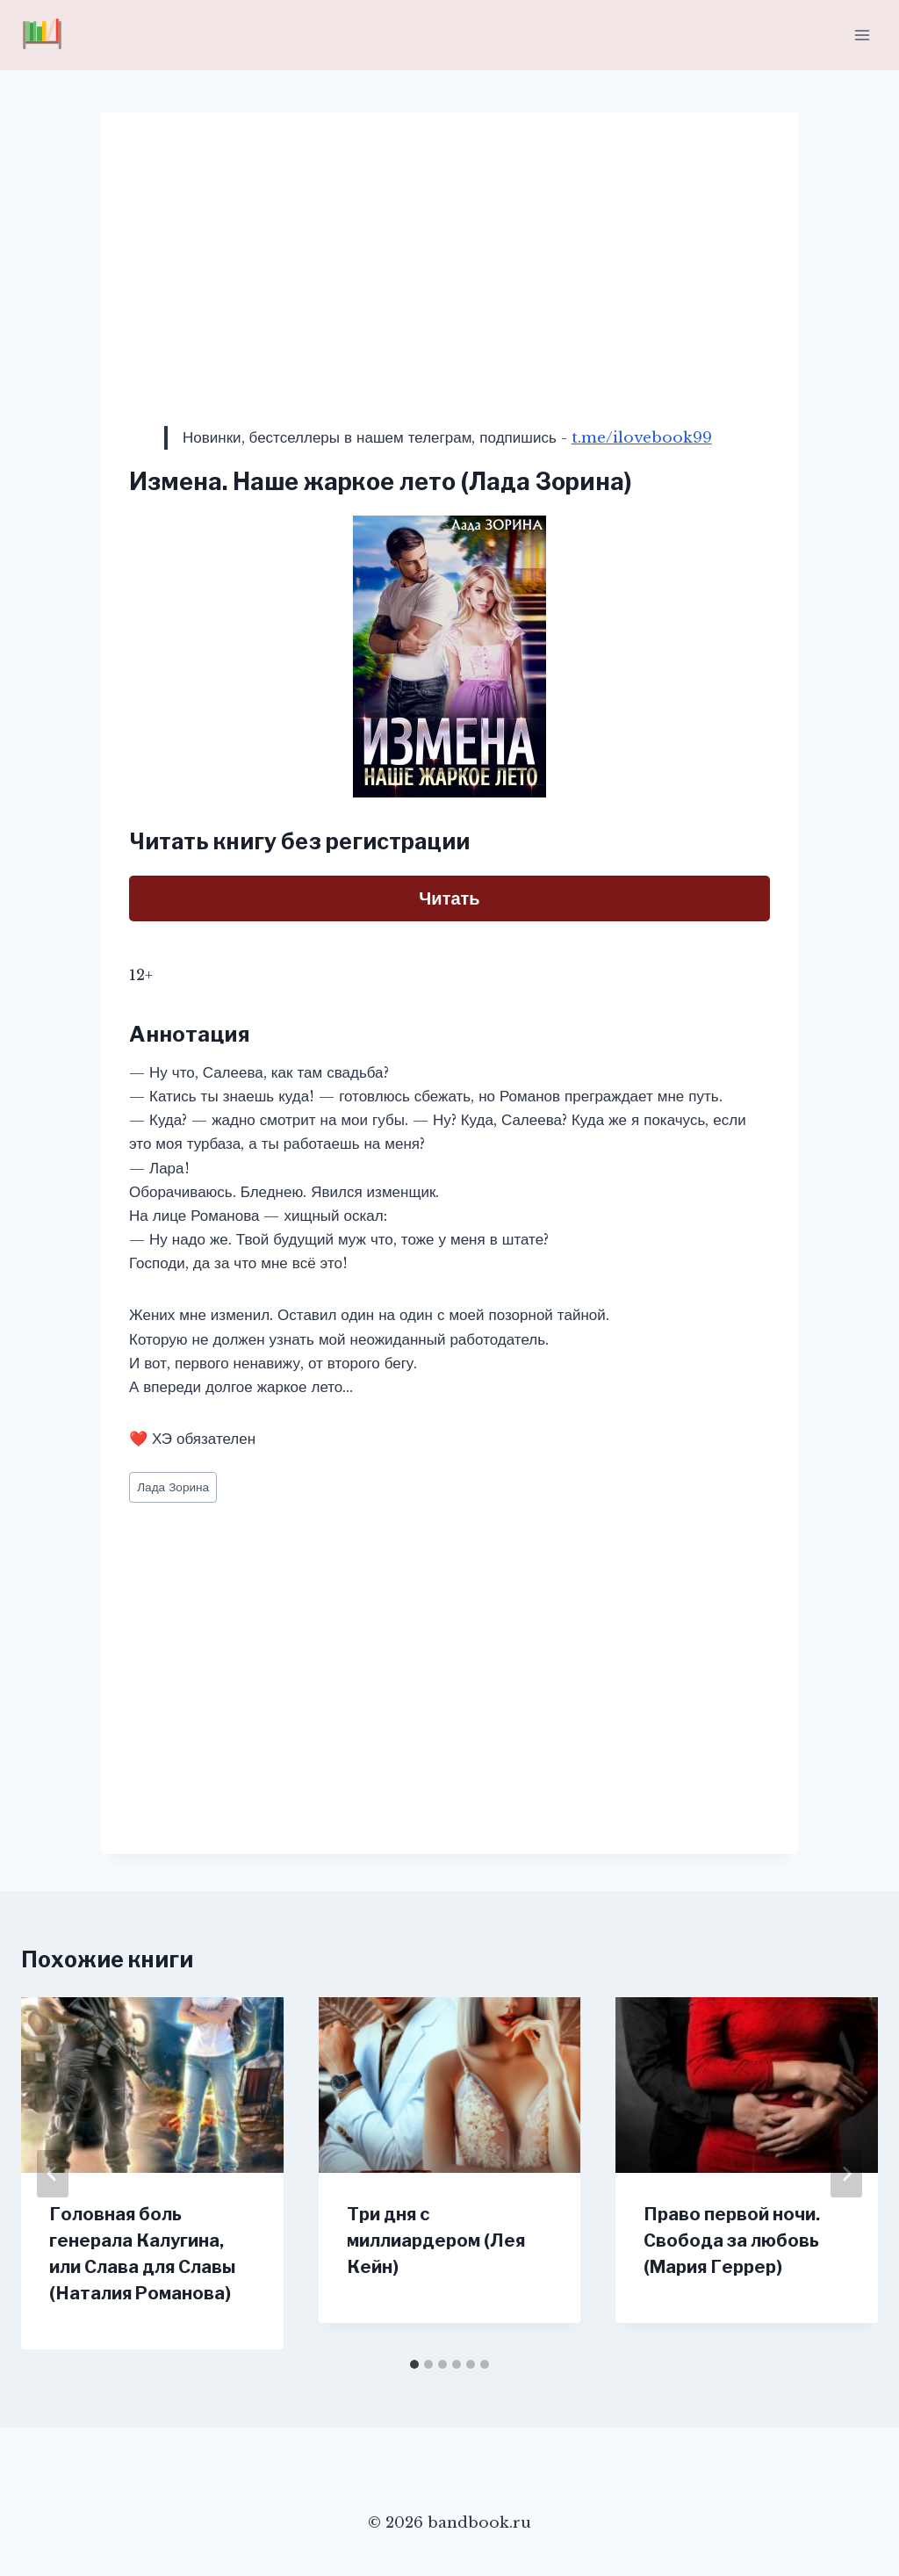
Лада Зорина (173, 1487)
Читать (449, 898)
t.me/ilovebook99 (642, 438)
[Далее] (846, 2173)
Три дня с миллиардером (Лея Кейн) (436, 2240)
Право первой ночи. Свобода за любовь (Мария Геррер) (732, 2240)
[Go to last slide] (52, 2173)
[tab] (414, 2364)
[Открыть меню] (861, 34)
